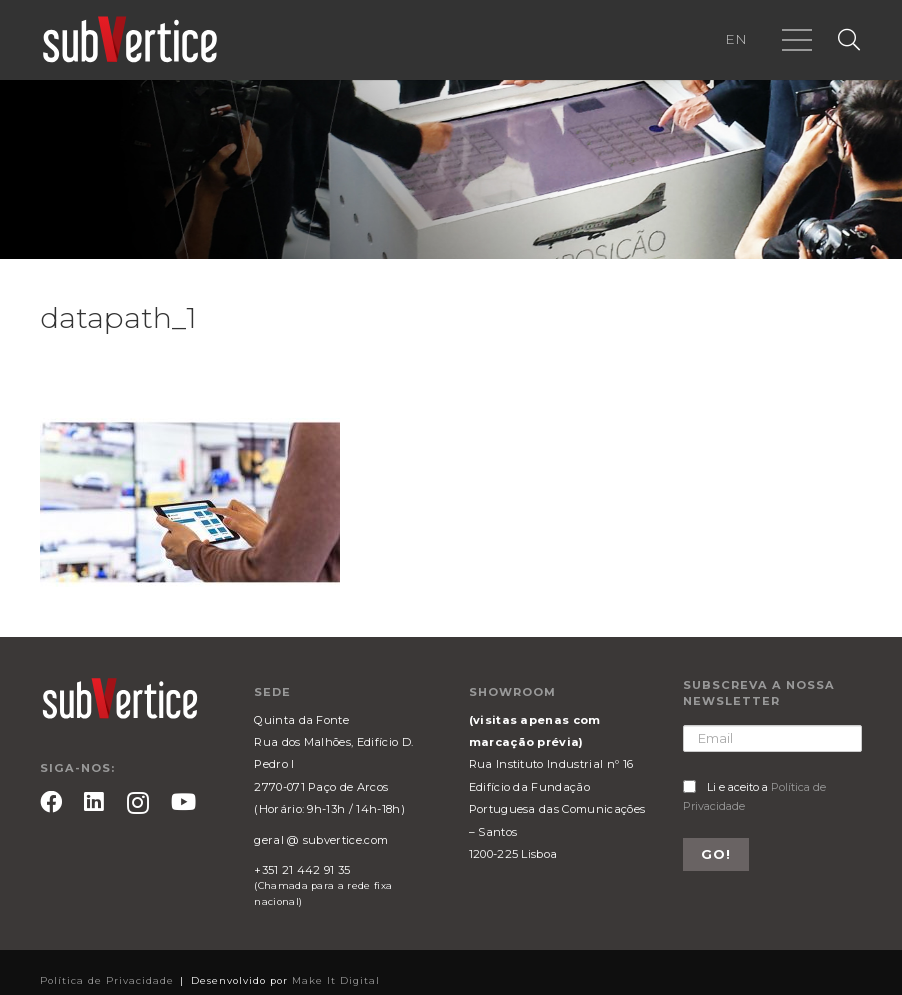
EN (736, 39)
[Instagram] (138, 803)
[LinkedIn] (94, 802)
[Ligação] (130, 40)
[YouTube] (183, 802)
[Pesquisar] (849, 40)
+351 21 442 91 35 (302, 870)
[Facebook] (51, 802)
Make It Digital (336, 980)
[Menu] (797, 40)
